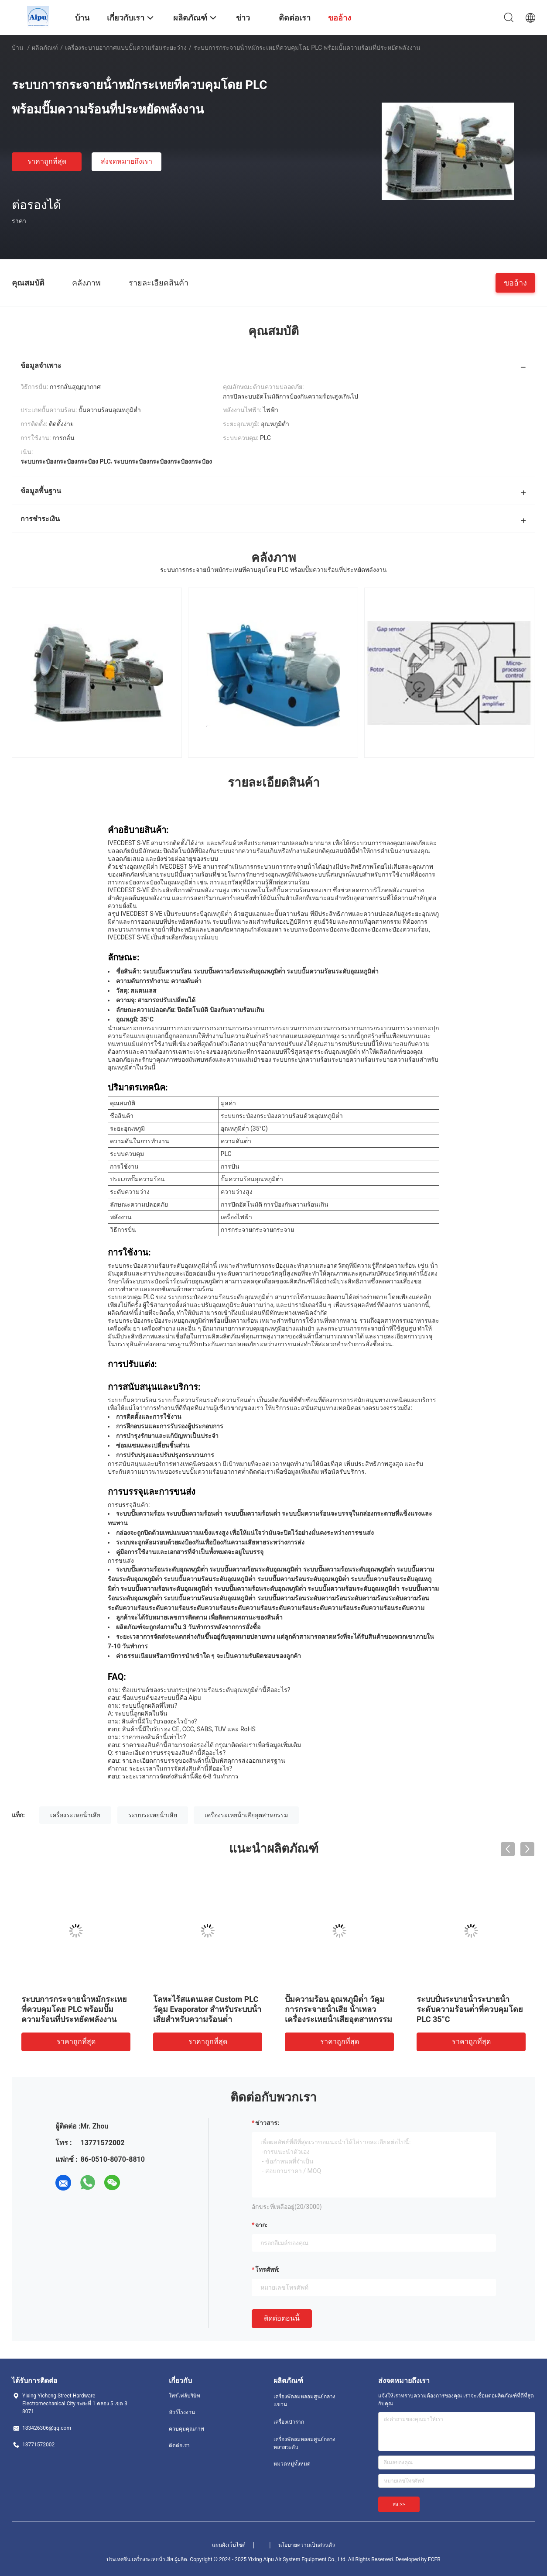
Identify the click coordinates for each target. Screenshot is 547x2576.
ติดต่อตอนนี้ (282, 2318)
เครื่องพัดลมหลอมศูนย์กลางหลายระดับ (304, 2443)
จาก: (261, 2225)
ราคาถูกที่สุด (46, 161)
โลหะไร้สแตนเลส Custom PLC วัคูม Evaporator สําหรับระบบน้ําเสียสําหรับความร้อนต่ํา (207, 2009)
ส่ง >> (399, 2504)
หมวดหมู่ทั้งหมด (292, 2464)
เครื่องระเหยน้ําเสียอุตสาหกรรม (246, 1815)
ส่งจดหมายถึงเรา (126, 161)
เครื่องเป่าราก (289, 2422)
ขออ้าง (515, 282)
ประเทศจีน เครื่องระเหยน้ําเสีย (139, 2559)
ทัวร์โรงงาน (182, 2412)
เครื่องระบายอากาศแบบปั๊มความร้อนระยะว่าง (126, 47)
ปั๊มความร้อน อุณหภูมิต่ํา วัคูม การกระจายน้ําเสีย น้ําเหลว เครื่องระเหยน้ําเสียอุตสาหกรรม (338, 2009)
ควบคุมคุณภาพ (186, 2429)
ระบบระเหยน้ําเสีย (152, 1815)
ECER (434, 2559)
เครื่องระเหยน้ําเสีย (75, 1815)
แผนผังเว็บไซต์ (229, 2545)
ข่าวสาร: (267, 2122)
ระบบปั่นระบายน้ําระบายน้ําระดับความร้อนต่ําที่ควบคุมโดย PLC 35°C (470, 2009)
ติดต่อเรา (179, 2445)
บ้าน (18, 47)
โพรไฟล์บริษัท (184, 2396)
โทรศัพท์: (267, 2269)
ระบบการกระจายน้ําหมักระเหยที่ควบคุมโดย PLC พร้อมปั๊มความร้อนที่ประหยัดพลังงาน (74, 2009)
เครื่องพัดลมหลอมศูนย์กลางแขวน (304, 2400)
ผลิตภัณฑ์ (45, 47)
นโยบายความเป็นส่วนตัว (306, 2545)
